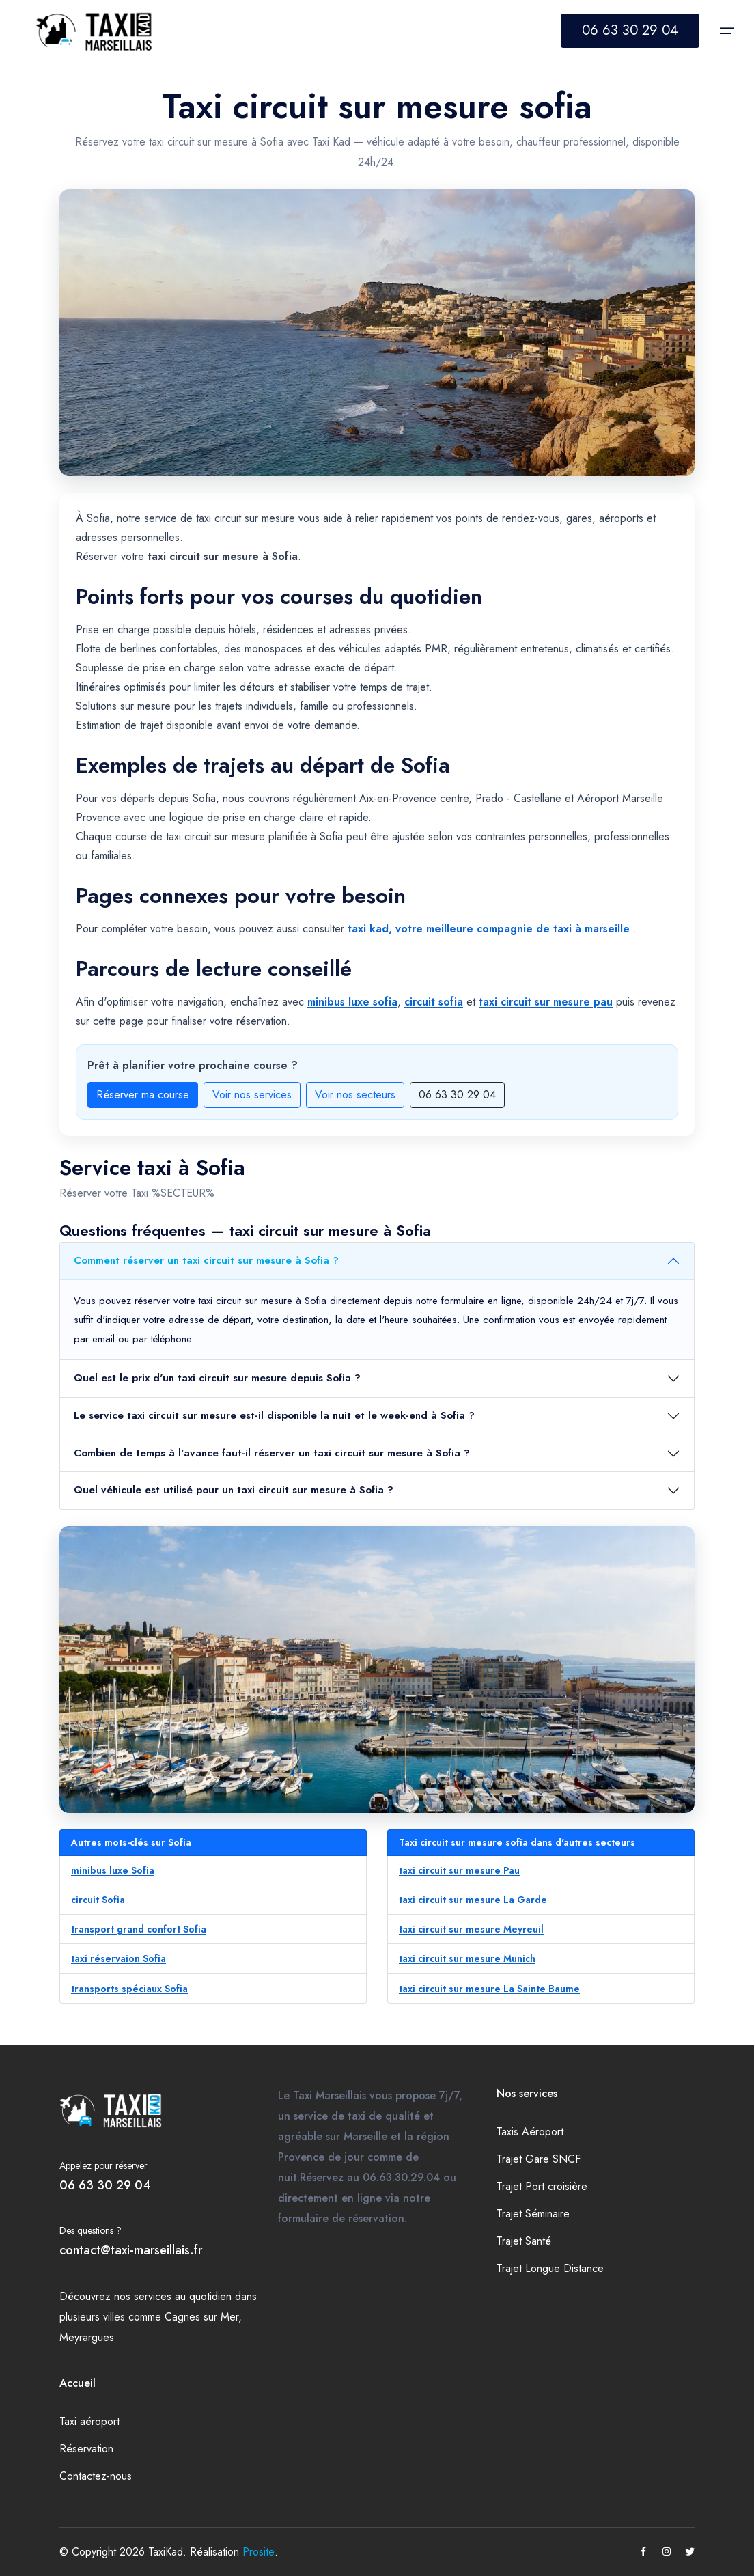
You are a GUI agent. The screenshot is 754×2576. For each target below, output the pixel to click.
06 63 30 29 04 (630, 30)
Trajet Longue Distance (550, 2268)
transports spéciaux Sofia (129, 1988)
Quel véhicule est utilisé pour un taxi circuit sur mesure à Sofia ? (233, 1489)
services (152, 2296)
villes (114, 2317)
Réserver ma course (142, 1095)
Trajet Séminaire (533, 2213)
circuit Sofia (98, 1900)
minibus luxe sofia (352, 1002)
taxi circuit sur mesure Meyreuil (471, 1929)
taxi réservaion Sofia (118, 1958)
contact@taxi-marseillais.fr (130, 2250)
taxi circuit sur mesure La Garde (473, 1900)
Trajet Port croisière (542, 2186)
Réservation (86, 2448)
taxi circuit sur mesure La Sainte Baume (489, 1988)
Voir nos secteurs (355, 1095)
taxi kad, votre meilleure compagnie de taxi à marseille (489, 929)
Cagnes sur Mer (201, 2317)
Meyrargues (86, 2337)
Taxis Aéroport (530, 2131)
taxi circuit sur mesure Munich (467, 1958)
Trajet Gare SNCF (539, 2159)
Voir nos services (252, 1095)
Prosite (258, 2552)
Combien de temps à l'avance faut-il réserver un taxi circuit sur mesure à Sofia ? (272, 1452)
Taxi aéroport (89, 2421)
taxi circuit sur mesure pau (546, 1002)
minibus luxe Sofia (112, 1870)
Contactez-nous (95, 2476)
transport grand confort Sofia (138, 1929)
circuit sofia (433, 1002)
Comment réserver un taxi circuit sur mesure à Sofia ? (206, 1260)
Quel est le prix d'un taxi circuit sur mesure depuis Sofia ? (217, 1377)
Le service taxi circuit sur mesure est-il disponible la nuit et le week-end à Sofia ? (274, 1415)
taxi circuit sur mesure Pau (459, 1870)
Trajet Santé (524, 2241)
